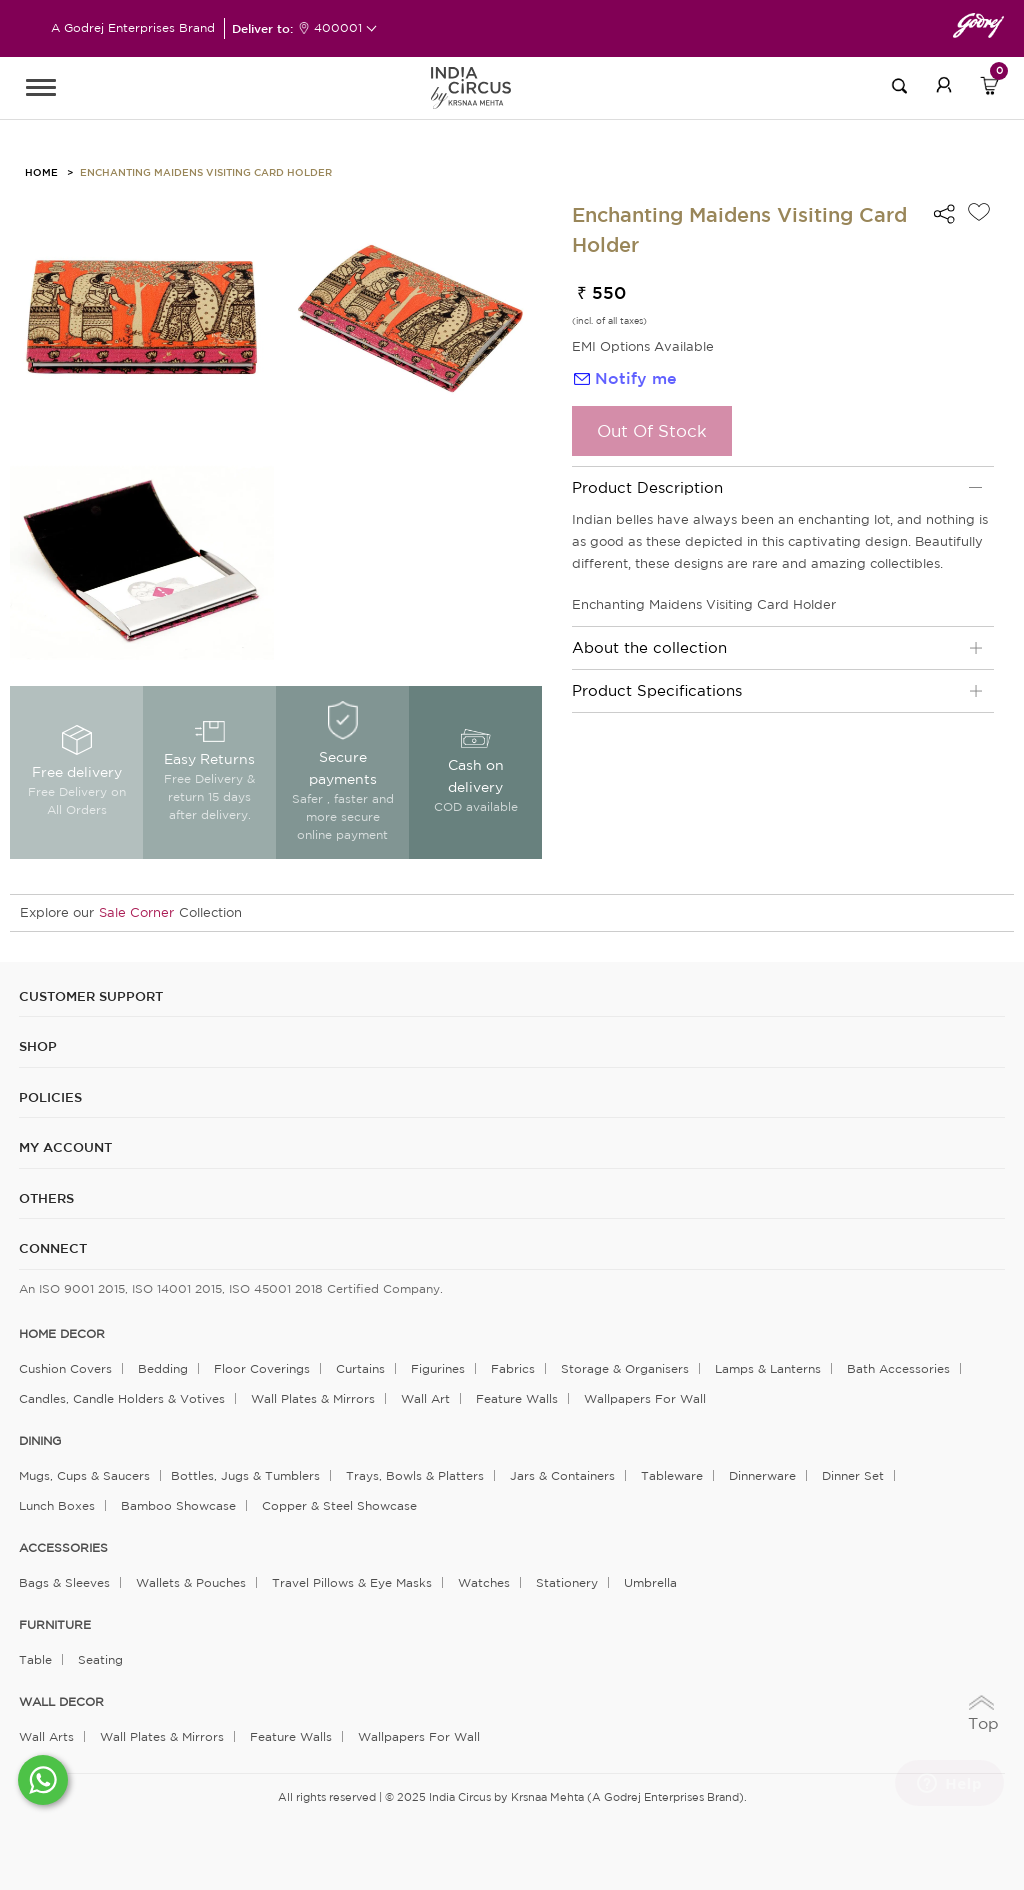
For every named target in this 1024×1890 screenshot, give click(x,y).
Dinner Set (853, 1475)
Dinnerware (762, 1475)
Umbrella (650, 1582)
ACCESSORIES (63, 1548)
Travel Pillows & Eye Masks (352, 1582)
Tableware (672, 1475)
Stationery (567, 1582)
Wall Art (425, 1398)
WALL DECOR (61, 1702)
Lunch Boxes (57, 1505)
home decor (62, 1334)
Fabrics (513, 1368)
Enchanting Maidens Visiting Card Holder (206, 172)
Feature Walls (517, 1398)
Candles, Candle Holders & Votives (122, 1398)
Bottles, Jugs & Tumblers (245, 1475)
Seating (100, 1659)
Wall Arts (46, 1736)
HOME (41, 172)
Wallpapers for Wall (645, 1398)
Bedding (163, 1368)
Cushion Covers (65, 1368)
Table (35, 1659)
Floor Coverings (262, 1368)
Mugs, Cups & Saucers (84, 1475)
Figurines (438, 1368)
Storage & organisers (625, 1368)
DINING (40, 1441)
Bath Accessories (898, 1368)
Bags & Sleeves (64, 1582)
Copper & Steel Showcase (339, 1505)
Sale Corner (136, 912)
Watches (484, 1582)
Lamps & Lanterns (768, 1368)
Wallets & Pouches (191, 1582)
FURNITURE (55, 1625)
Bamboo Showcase (178, 1505)
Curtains (360, 1368)
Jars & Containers (562, 1475)
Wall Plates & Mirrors (313, 1398)
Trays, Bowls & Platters (415, 1475)
